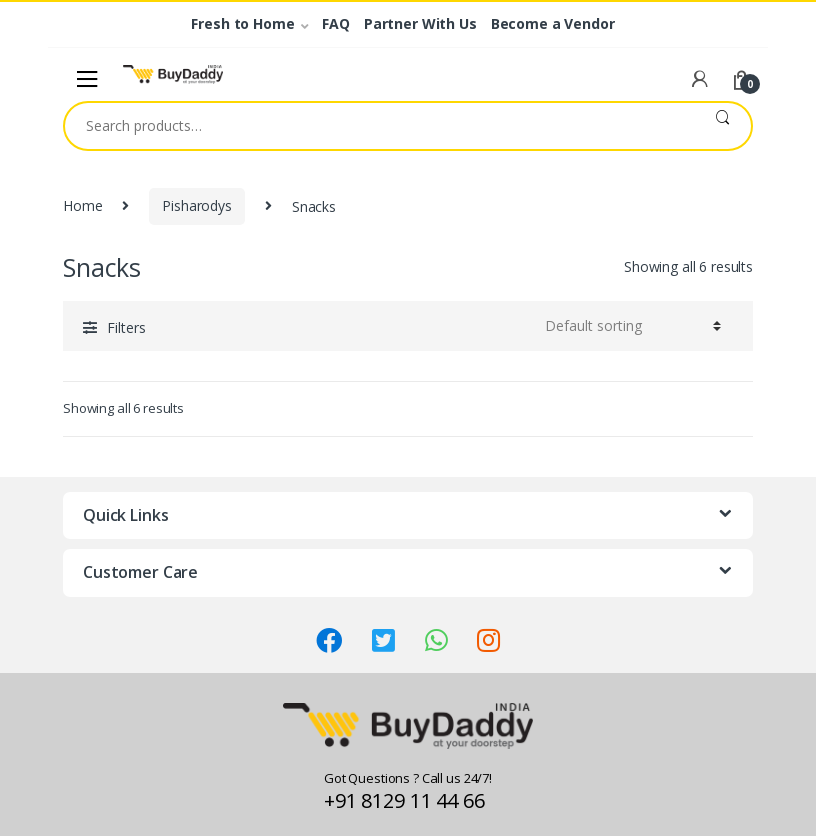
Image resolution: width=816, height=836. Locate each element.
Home (82, 205)
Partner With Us (420, 23)
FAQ (336, 23)
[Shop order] (630, 326)
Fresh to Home (242, 23)
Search (722, 126)
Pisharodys (197, 205)
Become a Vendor (553, 23)
